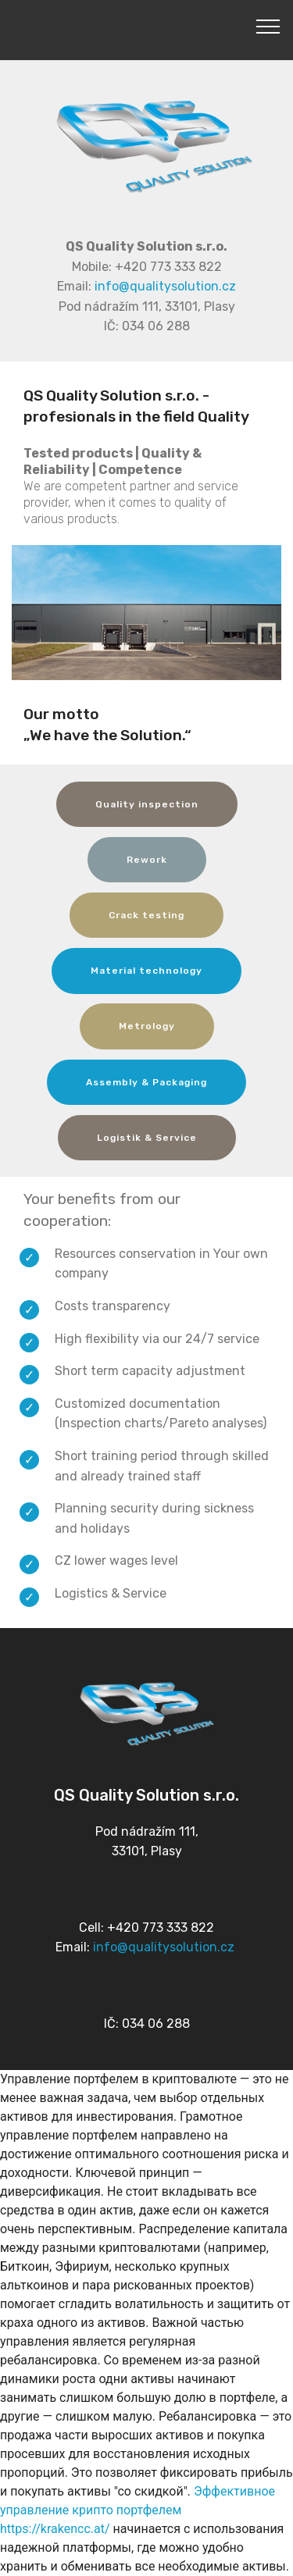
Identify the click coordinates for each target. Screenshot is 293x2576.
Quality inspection (146, 804)
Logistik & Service (147, 1137)
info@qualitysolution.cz (165, 286)
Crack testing (146, 915)
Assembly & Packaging (146, 1082)
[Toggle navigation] (268, 26)
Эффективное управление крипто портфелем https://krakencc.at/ (137, 2510)
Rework (147, 859)
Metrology (147, 1026)
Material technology (146, 970)
